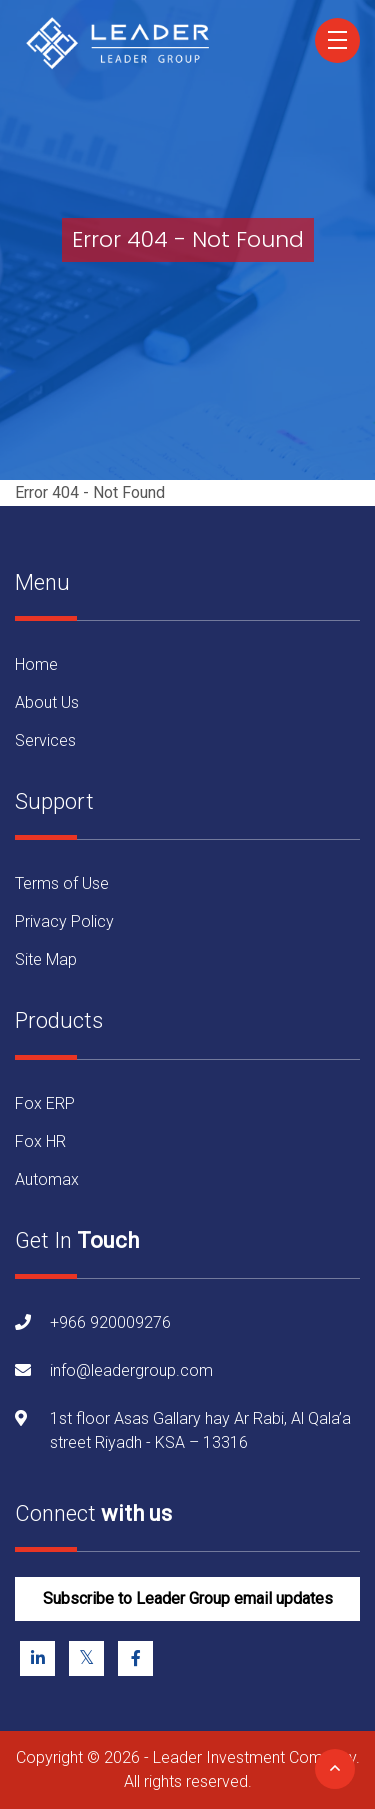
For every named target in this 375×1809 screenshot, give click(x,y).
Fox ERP (45, 1103)
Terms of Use (62, 883)
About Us (47, 702)
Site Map (46, 959)
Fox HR (40, 1141)
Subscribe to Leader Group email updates (188, 1598)
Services (45, 740)
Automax (47, 1179)
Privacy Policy (64, 921)
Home (36, 664)
